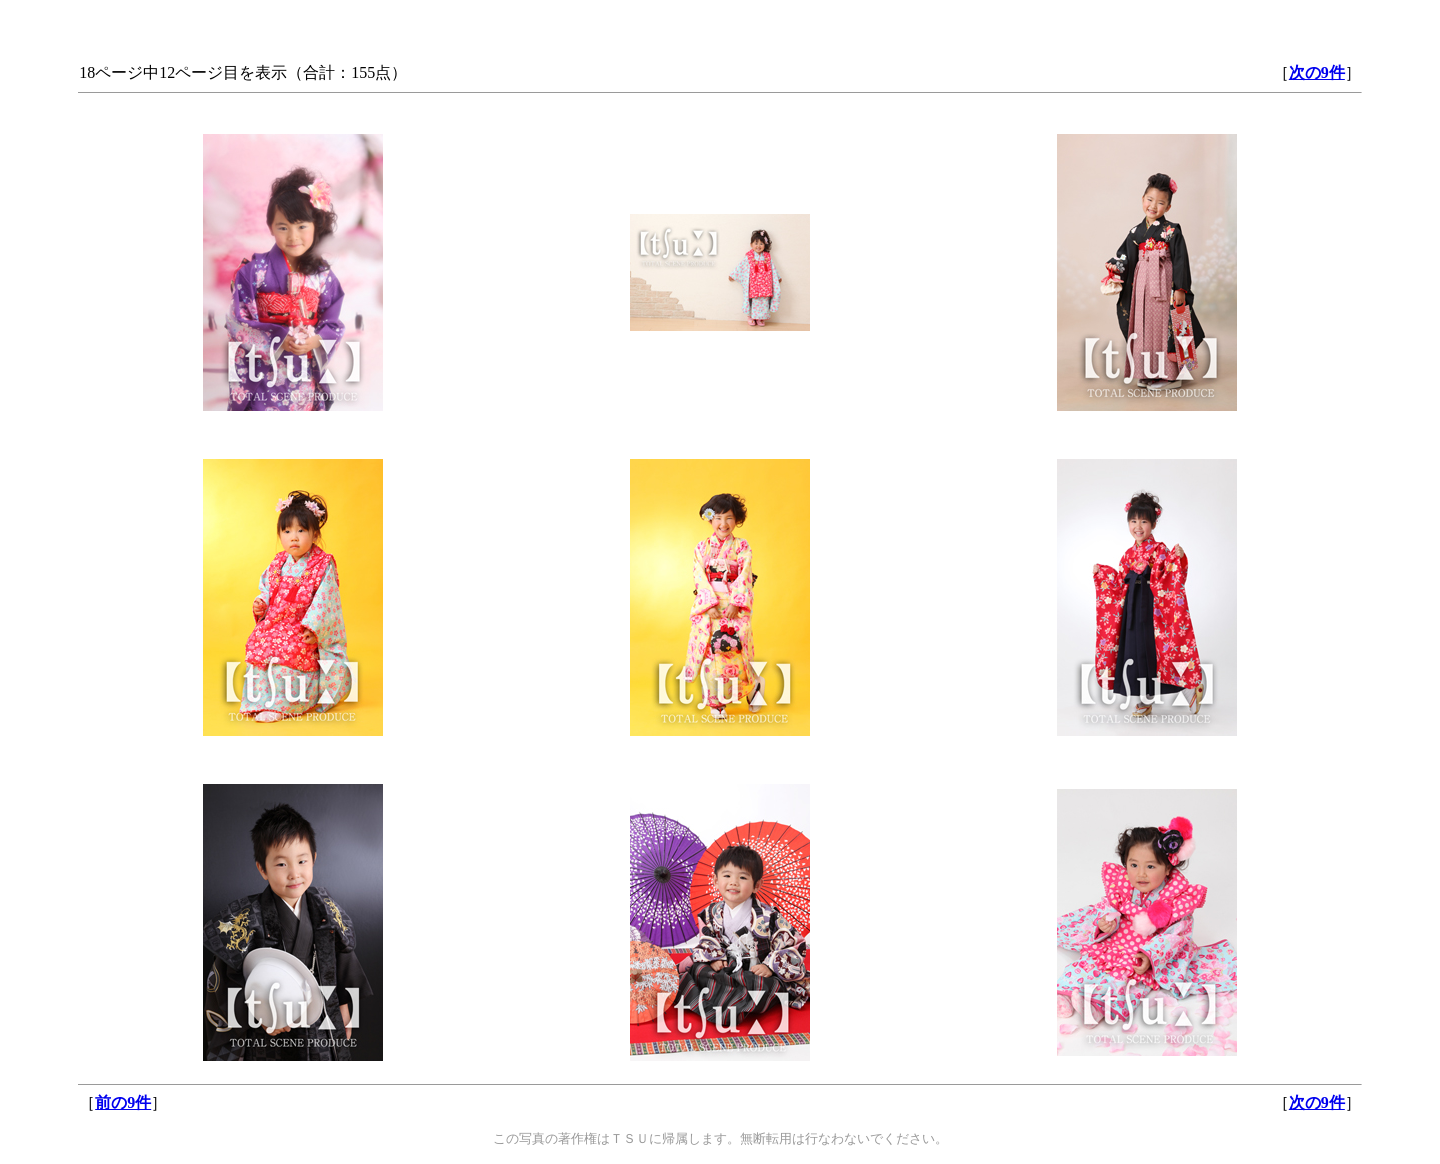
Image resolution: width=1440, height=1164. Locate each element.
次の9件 (1317, 72)
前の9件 (123, 1102)
